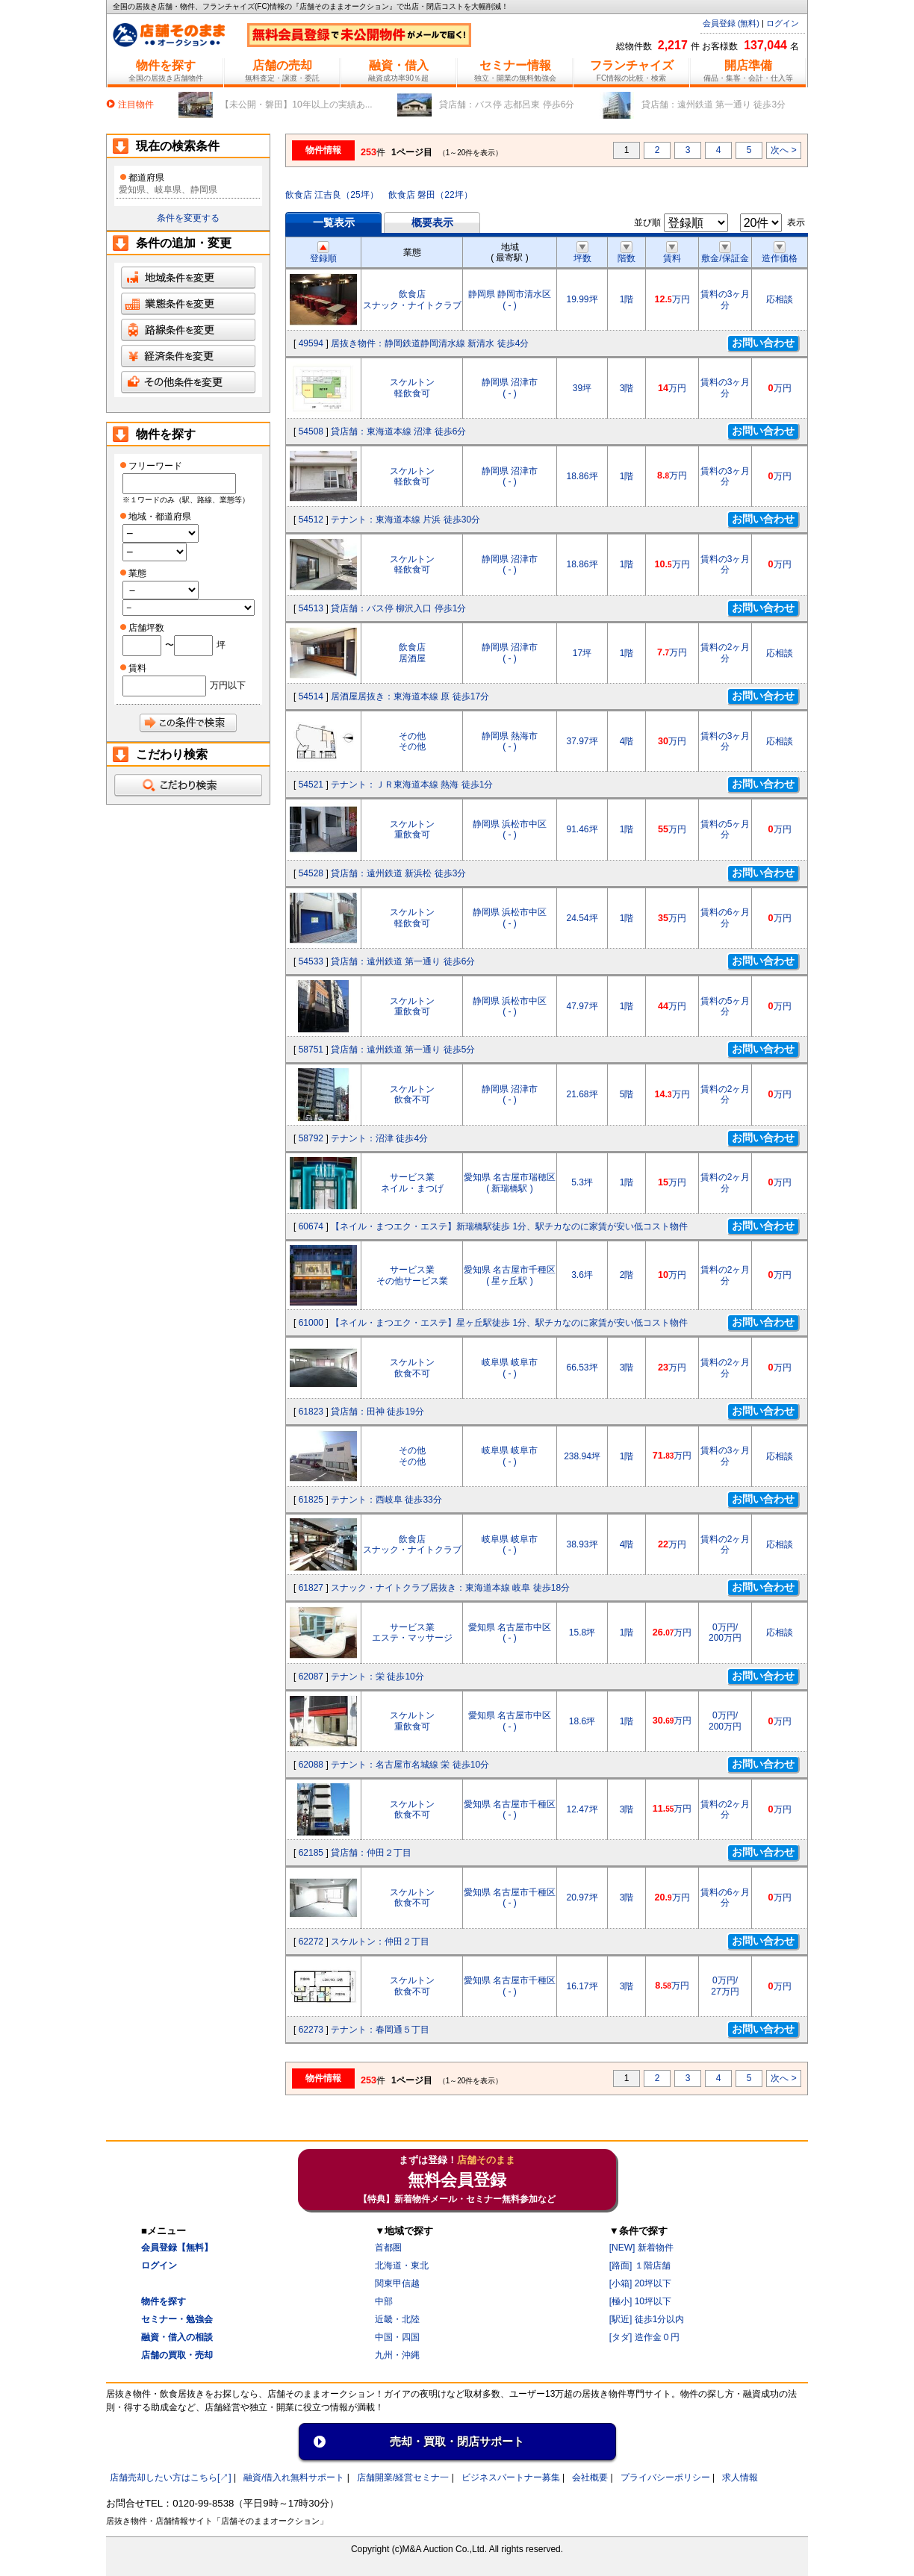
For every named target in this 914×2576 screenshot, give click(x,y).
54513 (311, 608)
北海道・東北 (402, 2265)
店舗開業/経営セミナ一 (403, 2477)
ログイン (782, 23)
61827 (311, 1587)
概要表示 (432, 222)
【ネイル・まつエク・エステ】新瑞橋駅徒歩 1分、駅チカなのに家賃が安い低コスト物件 (509, 1226)
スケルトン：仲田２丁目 (380, 1941)
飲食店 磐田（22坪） (430, 195)
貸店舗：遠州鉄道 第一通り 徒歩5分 (403, 1049)
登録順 (323, 253)
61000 (311, 1322)
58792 (311, 1138)
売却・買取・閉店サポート (457, 2441)
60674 (311, 1226)
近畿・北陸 (397, 2319)
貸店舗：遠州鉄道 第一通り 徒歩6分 (403, 961)
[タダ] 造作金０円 (644, 2337)
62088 (311, 1764)
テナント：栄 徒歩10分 (377, 1676)
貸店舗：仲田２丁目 (371, 1852)
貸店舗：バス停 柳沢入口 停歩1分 (398, 608)
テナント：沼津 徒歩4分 (379, 1138)
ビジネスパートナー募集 (510, 2477)
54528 (311, 873)
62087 (311, 1676)
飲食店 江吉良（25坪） (332, 195)
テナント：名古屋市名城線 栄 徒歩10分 (410, 1764)
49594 (311, 343)
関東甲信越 (397, 2283)
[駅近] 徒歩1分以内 (647, 2319)
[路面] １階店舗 (640, 2265)
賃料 (672, 253)
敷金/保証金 (724, 253)
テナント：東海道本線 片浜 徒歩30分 (405, 519)
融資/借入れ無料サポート (293, 2477)
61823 (311, 1411)
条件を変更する (188, 217)
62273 (311, 2029)
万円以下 (228, 685)
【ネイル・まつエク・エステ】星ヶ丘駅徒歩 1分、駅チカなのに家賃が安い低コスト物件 (509, 1322)
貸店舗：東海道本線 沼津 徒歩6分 (398, 431)
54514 (311, 696)
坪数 (582, 253)
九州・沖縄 (397, 2355)
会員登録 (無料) (731, 23)
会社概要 (590, 2477)
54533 (311, 961)
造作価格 (780, 253)
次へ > (783, 150)
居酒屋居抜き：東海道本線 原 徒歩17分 (410, 696)
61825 (311, 1499)
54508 (311, 431)
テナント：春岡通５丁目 (380, 2029)
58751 (311, 1049)
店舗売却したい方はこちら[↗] (170, 2477)
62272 (311, 1941)
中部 (384, 2301)
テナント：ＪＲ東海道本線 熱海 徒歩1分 (412, 784)
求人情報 (740, 2477)
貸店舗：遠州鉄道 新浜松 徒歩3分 (398, 873)
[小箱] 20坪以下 (640, 2283)
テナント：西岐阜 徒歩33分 (386, 1499)
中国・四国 (397, 2337)
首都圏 (388, 2247)
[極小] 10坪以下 (640, 2301)
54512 (311, 519)
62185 (311, 1852)
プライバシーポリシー (665, 2477)
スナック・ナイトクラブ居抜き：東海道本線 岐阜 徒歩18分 (450, 1587)
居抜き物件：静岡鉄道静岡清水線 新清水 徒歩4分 (430, 343)
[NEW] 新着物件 (641, 2247)
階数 (626, 253)
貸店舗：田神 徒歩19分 (377, 1411)
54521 (311, 784)
